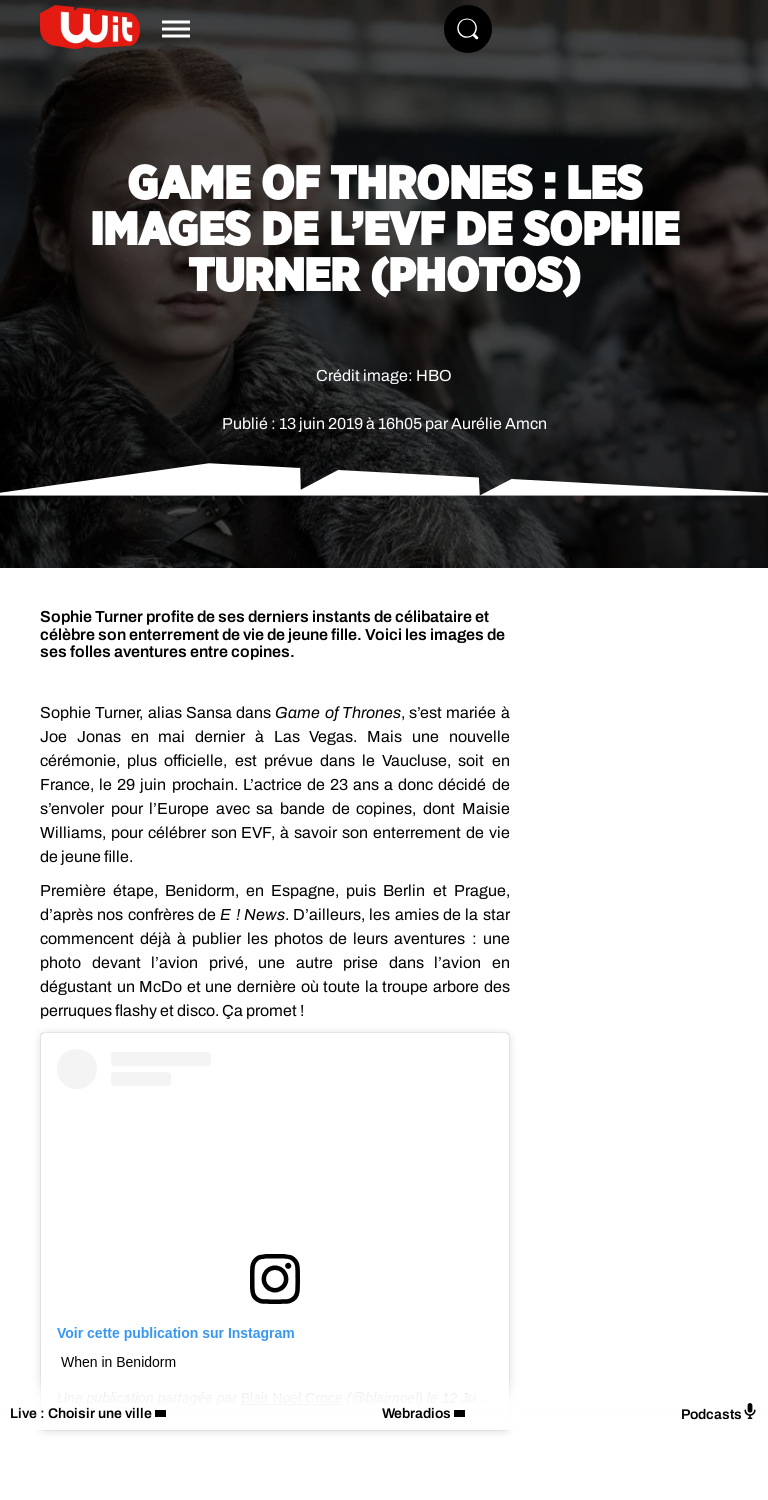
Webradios (416, 1413)
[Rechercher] (468, 29)
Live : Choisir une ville (81, 1413)
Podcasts (719, 1412)
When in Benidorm (118, 1362)
